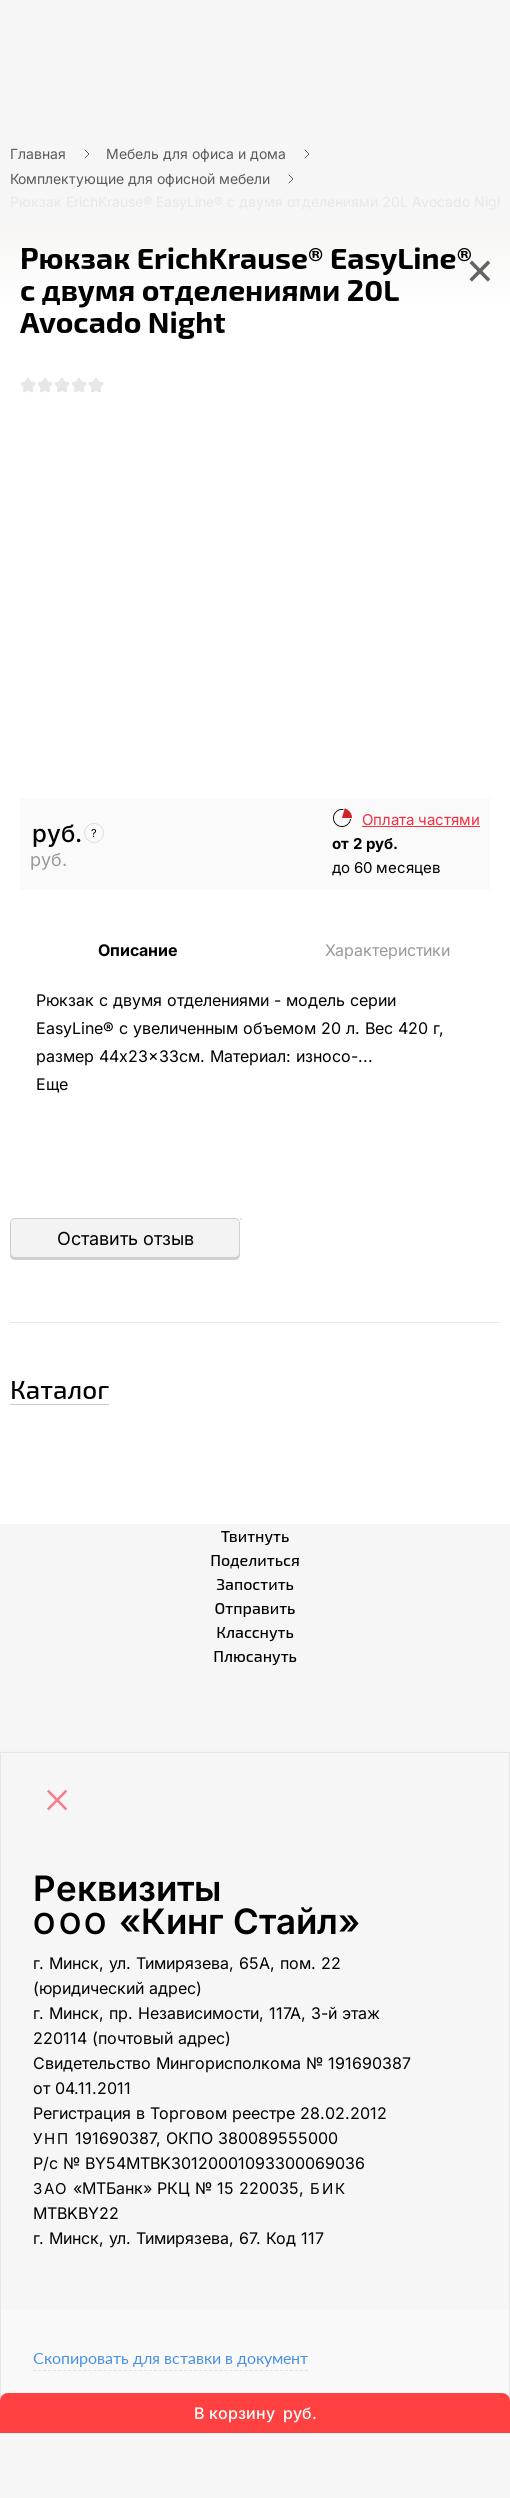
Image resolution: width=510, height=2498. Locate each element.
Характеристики (387, 950)
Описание (138, 950)
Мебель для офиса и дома (196, 153)
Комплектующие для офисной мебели (140, 178)
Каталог (59, 1388)
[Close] (62, 1802)
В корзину (255, 2413)
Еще (52, 1084)
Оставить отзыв (125, 1238)
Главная (38, 153)
